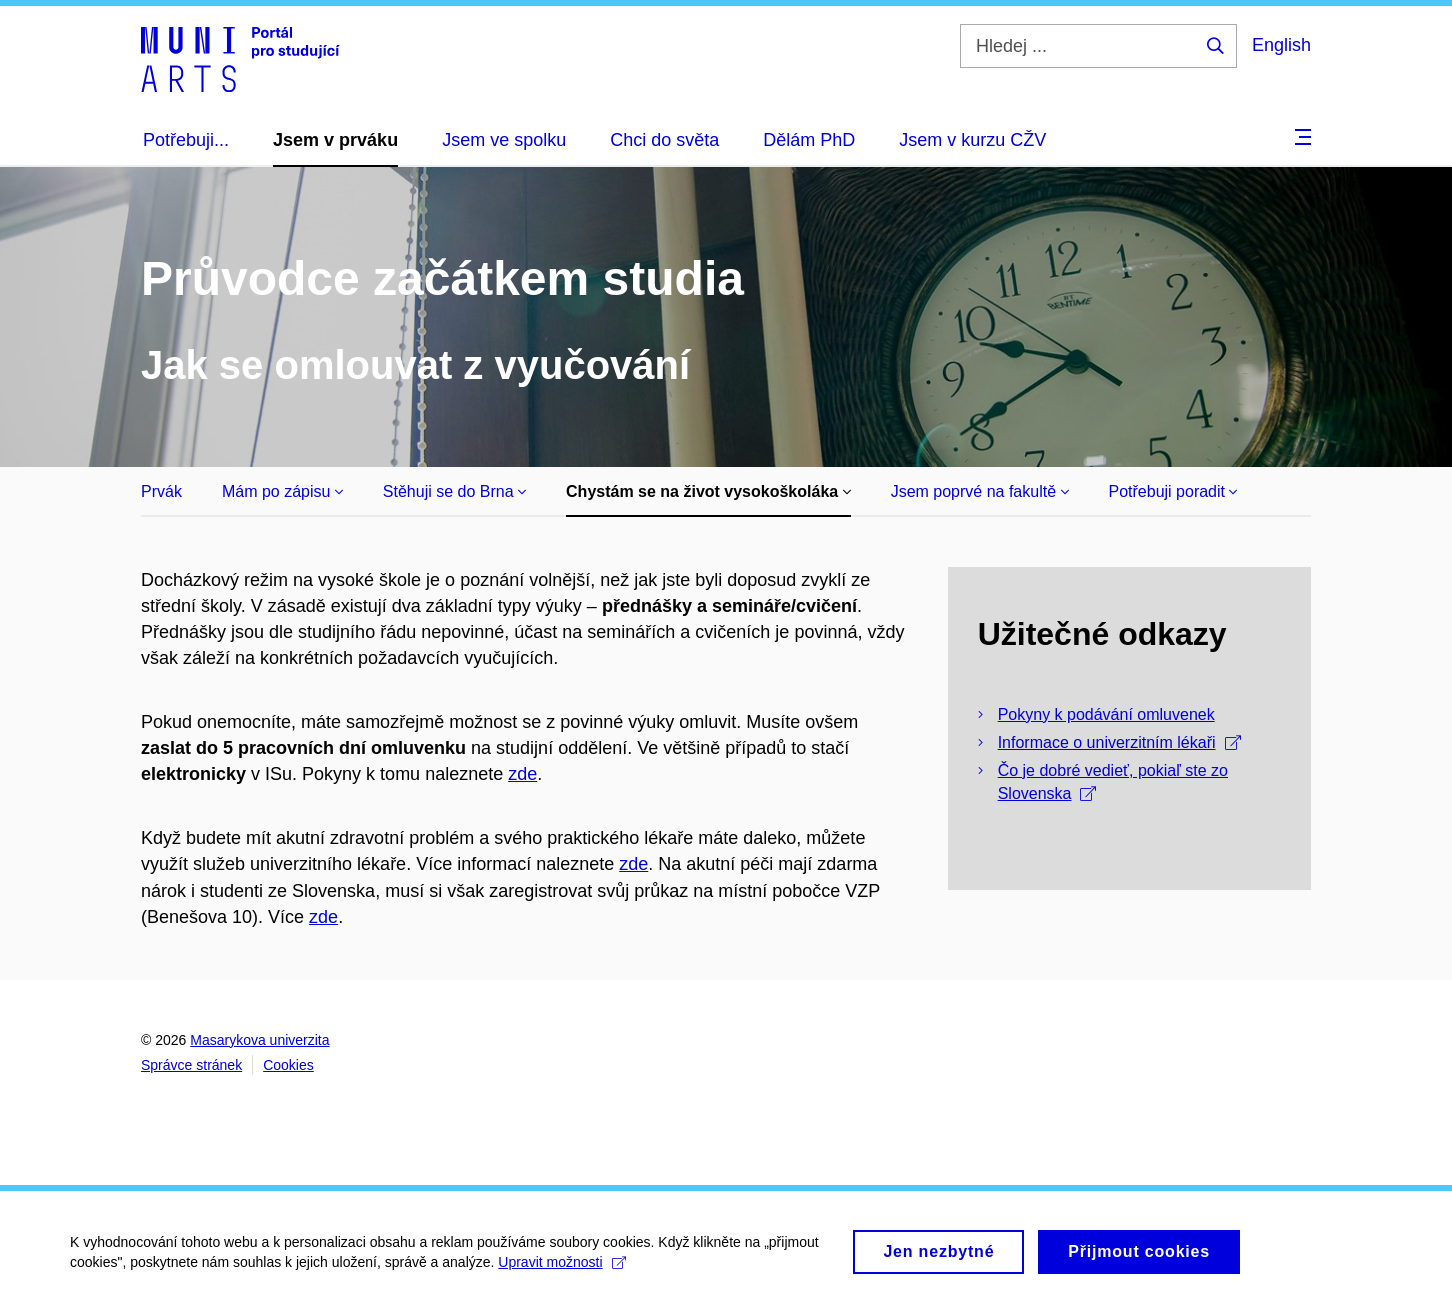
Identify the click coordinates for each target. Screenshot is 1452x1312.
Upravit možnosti (561, 1268)
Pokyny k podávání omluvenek (1106, 714)
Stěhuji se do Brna (454, 491)
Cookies (288, 1065)
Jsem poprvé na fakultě (980, 491)
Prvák (161, 491)
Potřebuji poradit (1173, 491)
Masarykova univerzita (259, 1040)
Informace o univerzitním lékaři (1119, 742)
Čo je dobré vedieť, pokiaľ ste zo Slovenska (1113, 782)
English (1281, 45)
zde (522, 774)
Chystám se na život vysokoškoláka (708, 491)
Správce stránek (191, 1065)
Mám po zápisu (282, 491)
